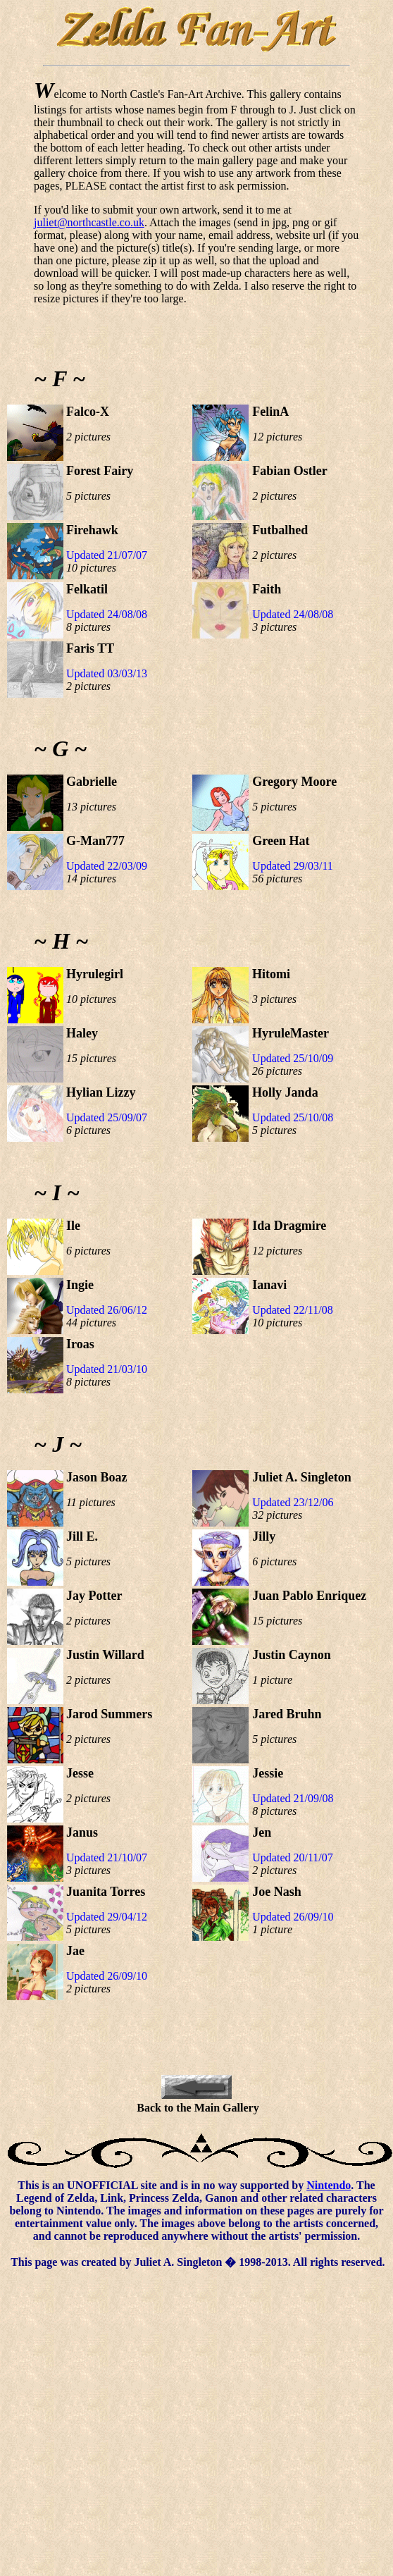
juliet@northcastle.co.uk (89, 222)
